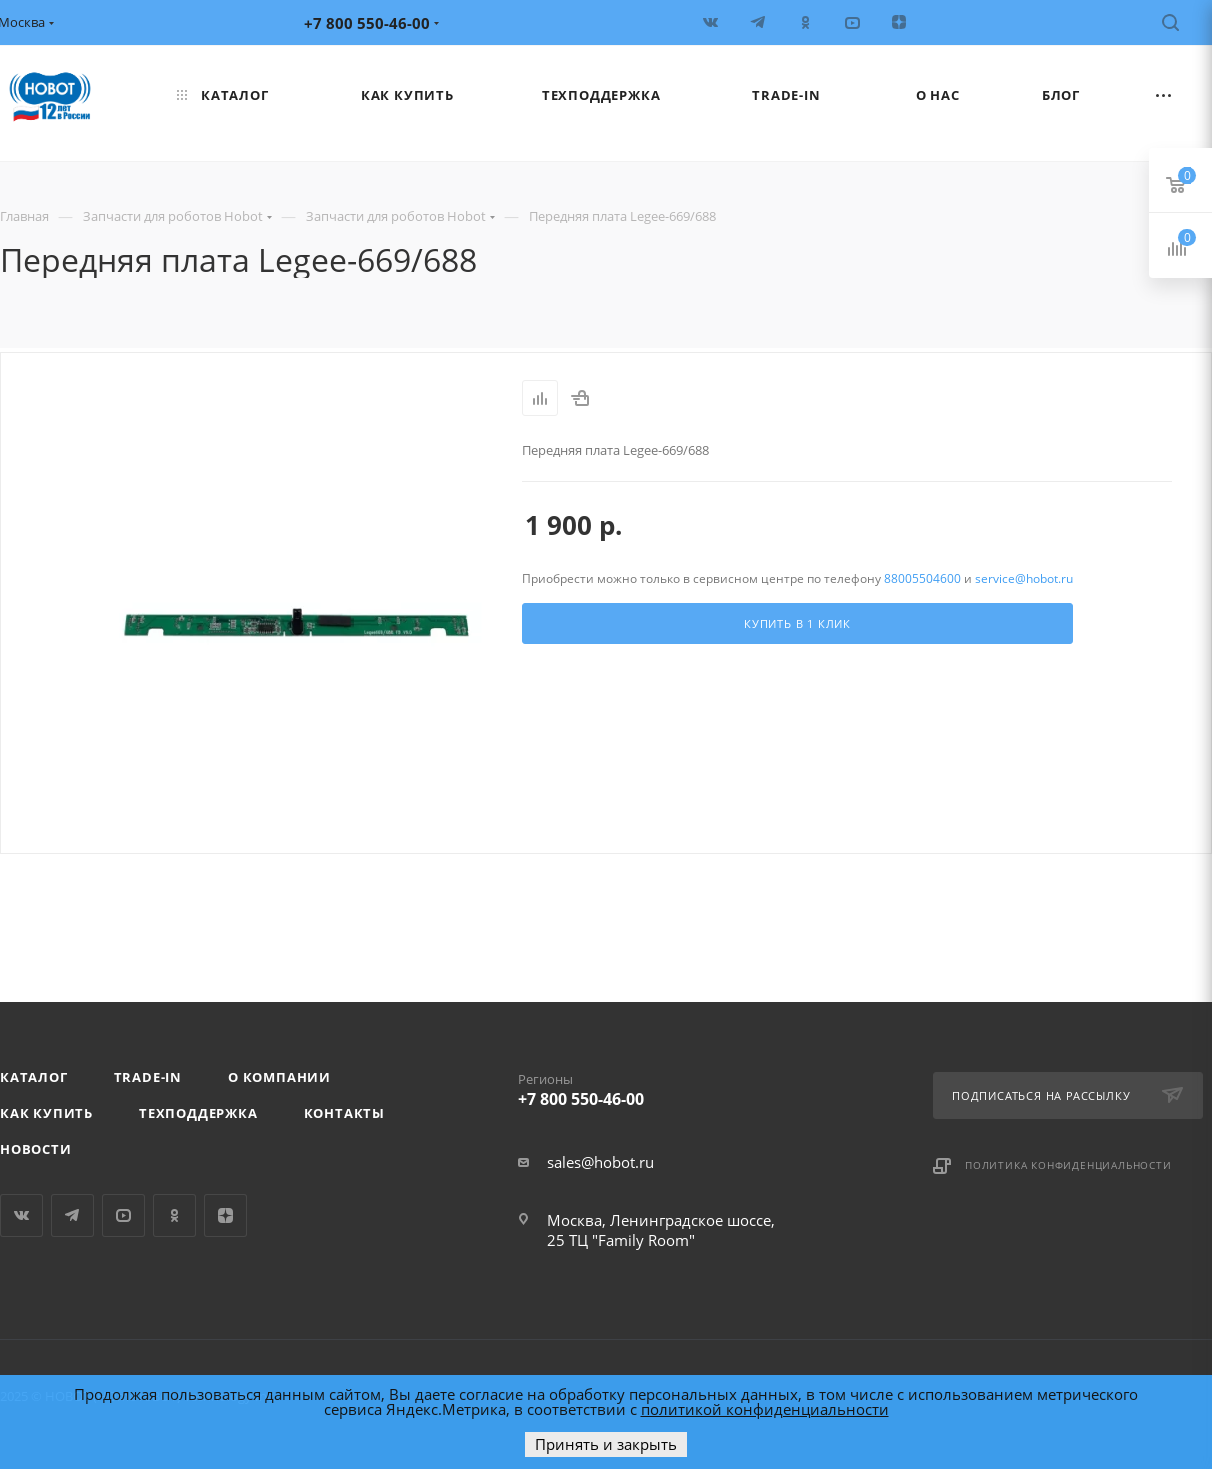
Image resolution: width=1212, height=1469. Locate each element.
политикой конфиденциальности (765, 1409)
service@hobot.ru (1024, 578)
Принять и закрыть (606, 1444)
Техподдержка (198, 1113)
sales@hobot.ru (600, 1162)
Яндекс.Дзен (225, 1215)
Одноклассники (174, 1215)
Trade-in (148, 1077)
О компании (279, 1077)
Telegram (72, 1215)
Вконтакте (21, 1215)
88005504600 (922, 578)
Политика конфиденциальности (1068, 1165)
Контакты (344, 1113)
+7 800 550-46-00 (657, 1086)
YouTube (123, 1215)
